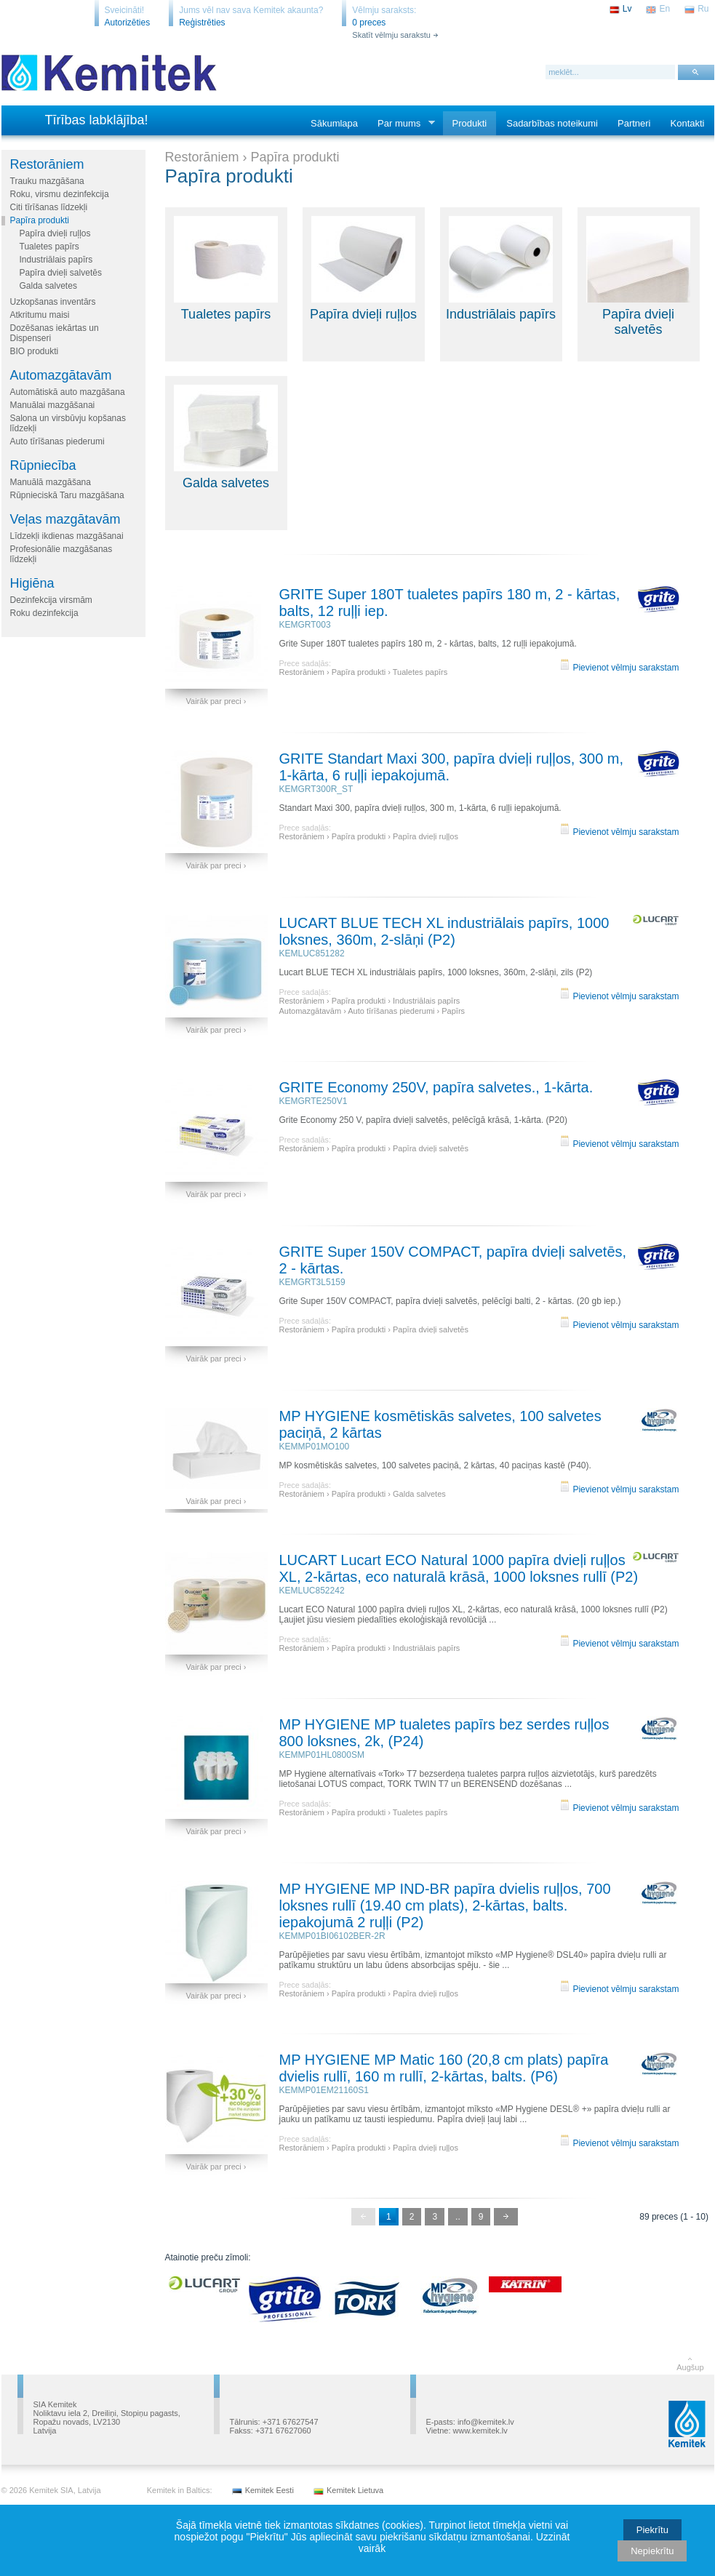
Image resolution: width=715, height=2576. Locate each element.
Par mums (401, 123)
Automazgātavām (61, 375)
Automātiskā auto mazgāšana (67, 392)
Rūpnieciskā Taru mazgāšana (67, 495)
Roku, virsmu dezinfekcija (59, 194)
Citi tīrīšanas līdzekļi (49, 207)
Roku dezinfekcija (44, 613)
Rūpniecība (43, 465)
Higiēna (32, 583)
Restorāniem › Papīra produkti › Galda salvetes (362, 1493)
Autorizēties (128, 22)
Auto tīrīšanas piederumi (57, 441)
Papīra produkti (39, 220)
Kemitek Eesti (269, 2490)
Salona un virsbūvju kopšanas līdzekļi (68, 423)
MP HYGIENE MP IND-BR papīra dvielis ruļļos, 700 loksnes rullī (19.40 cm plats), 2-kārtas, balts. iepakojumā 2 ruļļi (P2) (445, 1905)
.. (457, 2217)
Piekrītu (652, 2529)
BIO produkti (34, 351)
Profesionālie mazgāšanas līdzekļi (61, 554)
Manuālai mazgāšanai (52, 405)
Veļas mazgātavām (65, 519)
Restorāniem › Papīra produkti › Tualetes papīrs (363, 672)
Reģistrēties (202, 22)
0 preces (369, 22)
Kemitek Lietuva (355, 2490)
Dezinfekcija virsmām (51, 600)
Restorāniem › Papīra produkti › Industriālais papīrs (369, 1000)
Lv (627, 9)
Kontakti (688, 123)
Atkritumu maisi (40, 315)
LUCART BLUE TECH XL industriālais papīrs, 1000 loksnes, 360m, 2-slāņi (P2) (444, 931)
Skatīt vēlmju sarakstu (391, 35)
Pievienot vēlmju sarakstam (619, 668)
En (664, 9)
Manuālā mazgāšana (50, 482)
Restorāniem (47, 164)
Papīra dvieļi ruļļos (55, 233)
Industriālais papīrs (56, 260)
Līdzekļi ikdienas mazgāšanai (67, 536)
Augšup (689, 2367)
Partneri (634, 123)
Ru (703, 9)
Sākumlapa (334, 123)
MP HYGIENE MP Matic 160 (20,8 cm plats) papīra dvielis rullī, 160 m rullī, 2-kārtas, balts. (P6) (444, 2068)
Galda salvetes (48, 286)
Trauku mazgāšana (47, 181)
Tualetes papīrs (49, 246)
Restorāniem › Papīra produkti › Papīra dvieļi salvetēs (373, 1148)
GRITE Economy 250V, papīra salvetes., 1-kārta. (436, 1087)
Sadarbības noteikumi (552, 123)
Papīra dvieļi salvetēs (61, 273)
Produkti (469, 123)
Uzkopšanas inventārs (53, 302)
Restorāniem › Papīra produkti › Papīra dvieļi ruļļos (368, 836)
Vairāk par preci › (216, 701)
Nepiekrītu (652, 2550)
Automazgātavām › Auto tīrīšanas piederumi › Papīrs (372, 1011)
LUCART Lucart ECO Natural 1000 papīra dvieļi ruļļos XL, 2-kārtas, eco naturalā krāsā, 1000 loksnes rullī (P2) (459, 1568)
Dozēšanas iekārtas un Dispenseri (54, 333)
